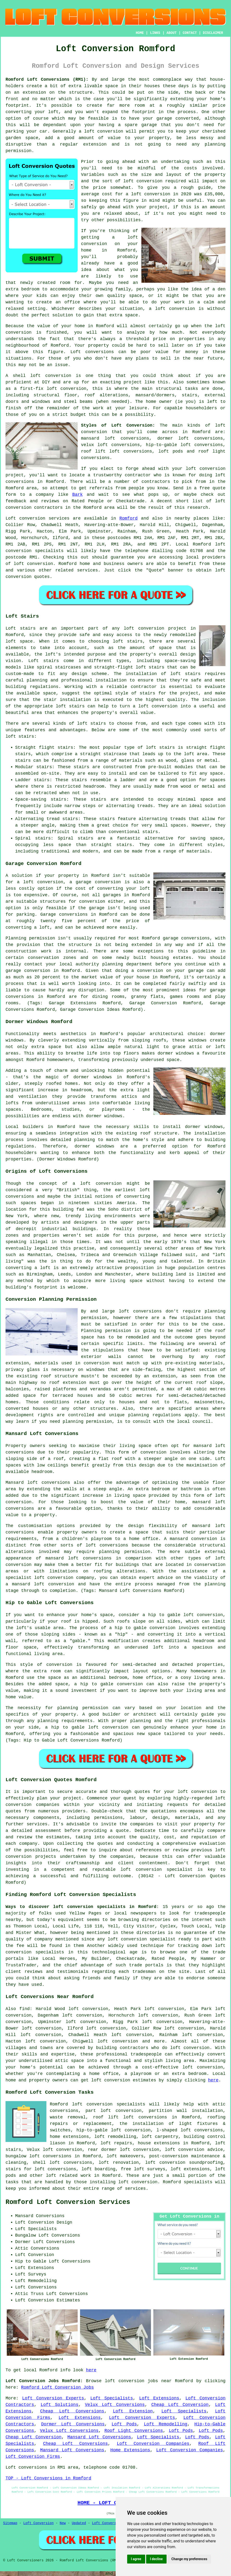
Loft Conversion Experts (53, 2398)
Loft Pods (124, 2424)
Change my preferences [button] (189, 2559)
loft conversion (142, 181)
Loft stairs (43, 660)
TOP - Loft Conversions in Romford (48, 2478)
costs (190, 168)
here (213, 2080)
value (43, 326)
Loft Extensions (159, 2398)
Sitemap (10, 2523)
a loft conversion (97, 1183)
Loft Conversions (108, 2523)
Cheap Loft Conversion (179, 2404)
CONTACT (190, 33)
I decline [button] (156, 2559)
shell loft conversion (42, 375)
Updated (79, 2523)
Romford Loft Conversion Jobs (57, 2387)
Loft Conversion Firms (33, 2456)
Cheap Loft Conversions (72, 2411)
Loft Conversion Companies (153, 2443)
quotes (142, 1791)
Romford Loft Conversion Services (68, 2202)
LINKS (155, 33)
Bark (77, 494)
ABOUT (172, 33)
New (63, 2523)
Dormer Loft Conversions (73, 2424)
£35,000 (214, 194)
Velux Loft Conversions (115, 2404)
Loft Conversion (38, 2523)
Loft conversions (92, 352)
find (24, 2008)
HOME (140, 33)
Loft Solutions (59, 2404)
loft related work (68, 2175)
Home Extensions (130, 2450)
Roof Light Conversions (133, 2430)
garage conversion (98, 882)
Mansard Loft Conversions (99, 2437)
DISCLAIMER (213, 33)
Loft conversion (25, 518)
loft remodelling (115, 2136)
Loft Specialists (111, 2398)
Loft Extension (133, 2411)
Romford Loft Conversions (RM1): (47, 79)
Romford (128, 518)
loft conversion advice (194, 2149)
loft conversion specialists (108, 2104)
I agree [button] (136, 2559)
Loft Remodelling (165, 2424)
